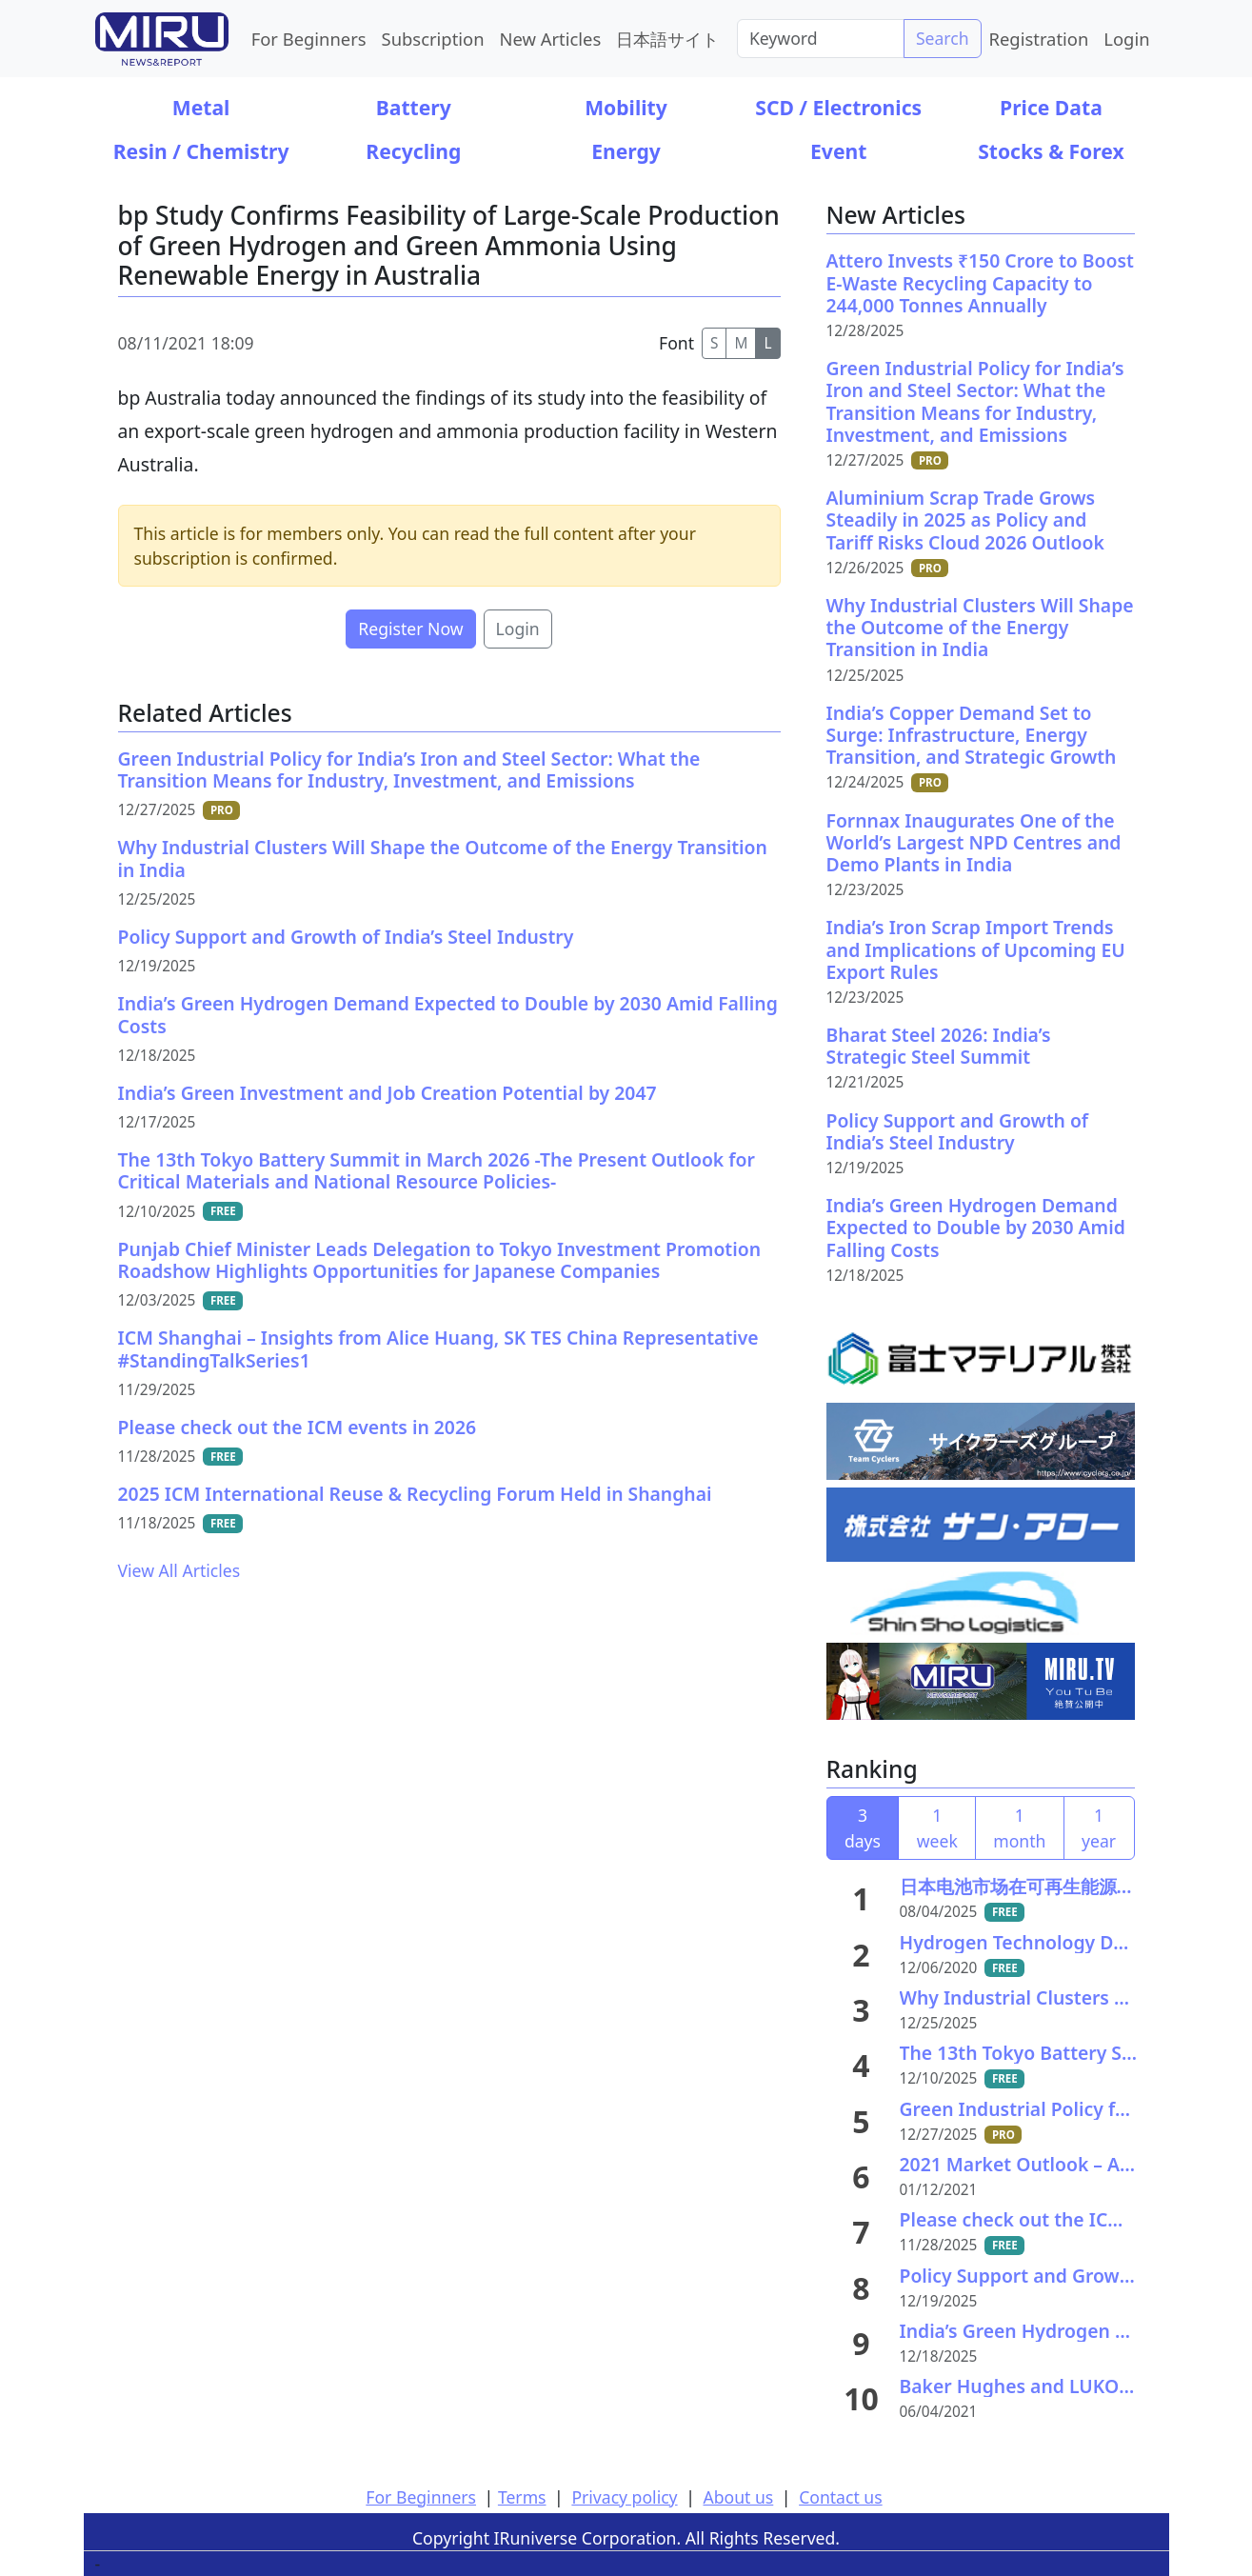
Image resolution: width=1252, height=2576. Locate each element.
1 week (937, 1827)
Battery (413, 107)
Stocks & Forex (1051, 151)
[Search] (820, 38)
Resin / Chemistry (201, 151)
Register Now (410, 628)
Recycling (413, 151)
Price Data (1051, 107)
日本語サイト (667, 38)
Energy (626, 151)
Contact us (841, 2497)
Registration (1039, 38)
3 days (863, 1827)
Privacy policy (624, 2497)
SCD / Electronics (838, 107)
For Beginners (309, 38)
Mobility (626, 107)
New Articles (551, 38)
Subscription (433, 38)
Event (838, 151)
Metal (201, 107)
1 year (1099, 1827)
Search (942, 38)
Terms (522, 2497)
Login (1126, 38)
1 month (1019, 1827)
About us (738, 2497)
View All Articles (179, 1570)
